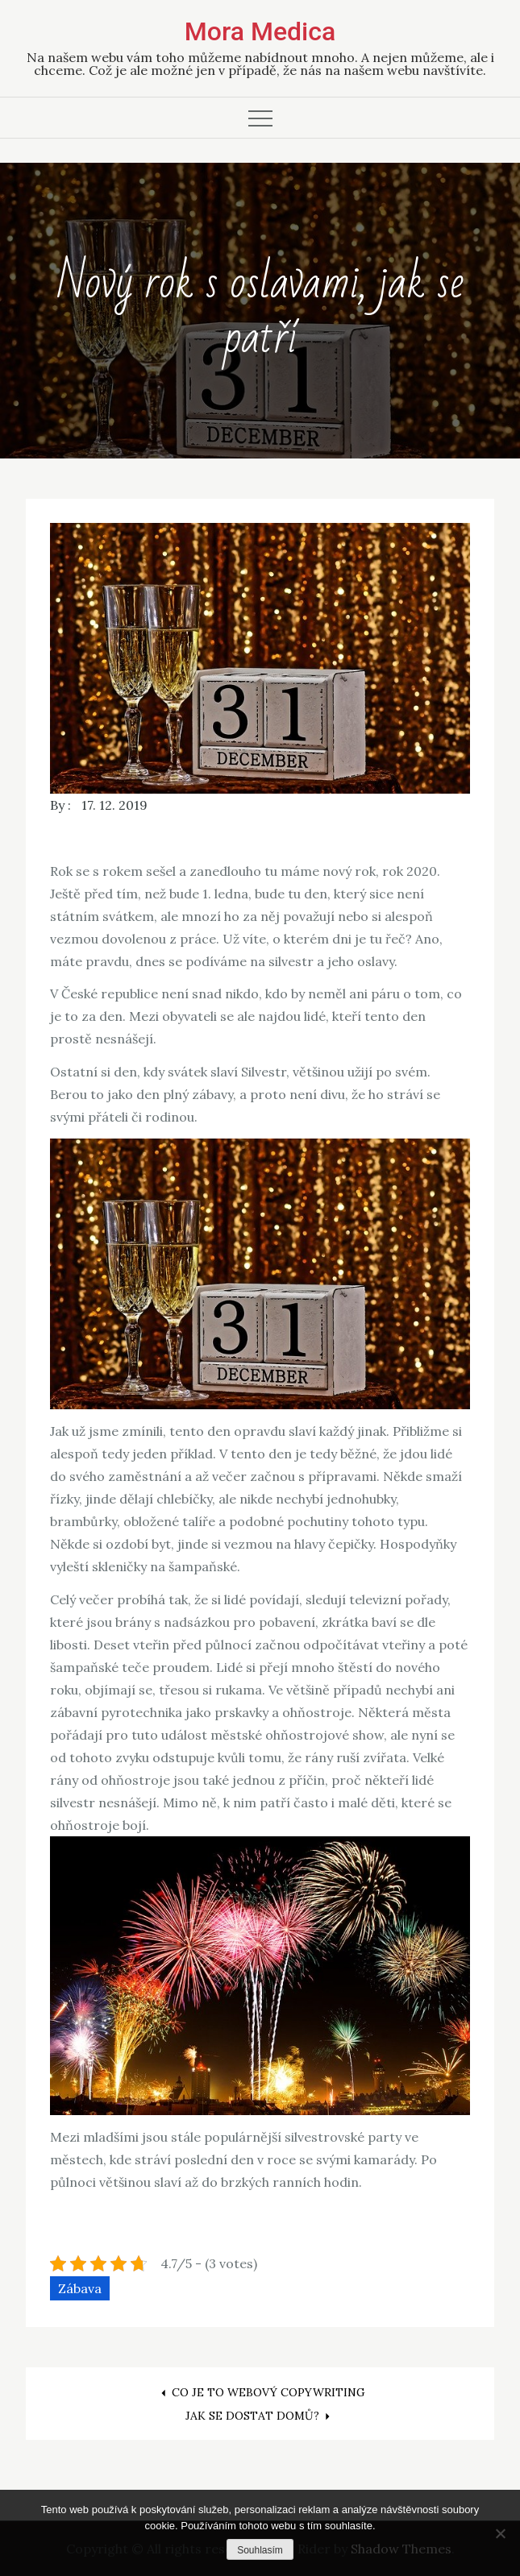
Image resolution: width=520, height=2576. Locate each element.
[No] (500, 2533)
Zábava (80, 2288)
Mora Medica (260, 31)
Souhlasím (260, 2550)
